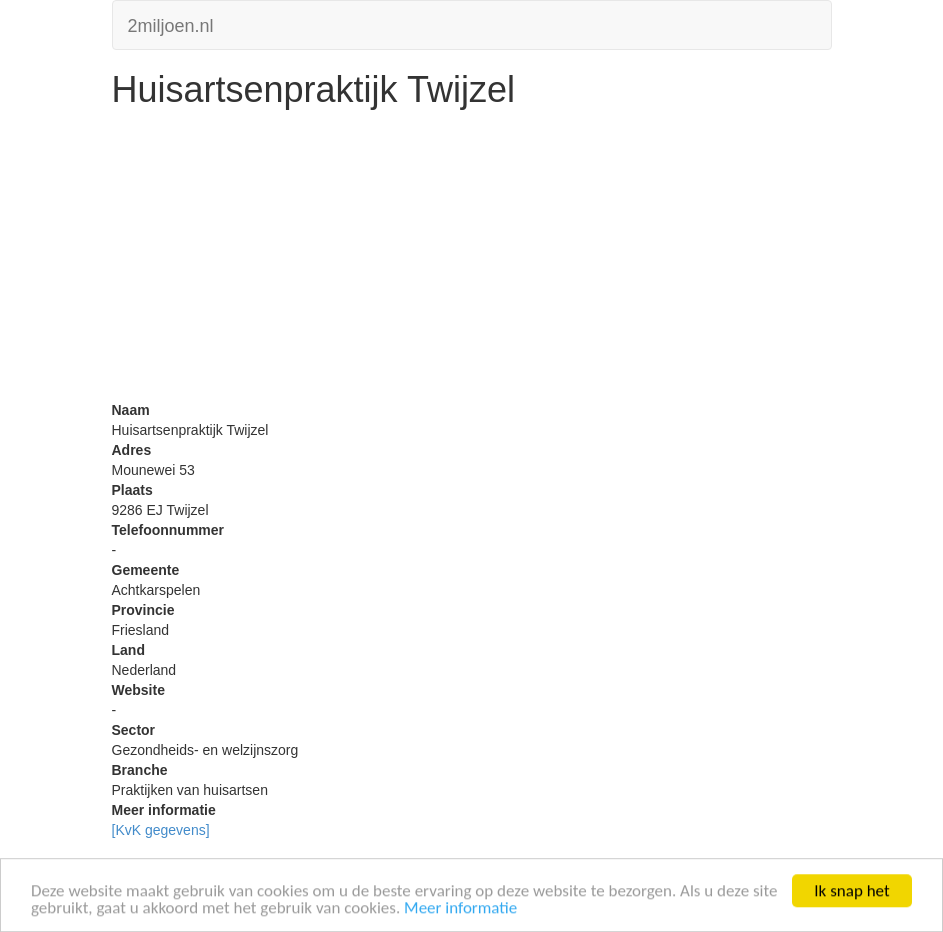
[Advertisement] (472, 260)
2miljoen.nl (171, 23)
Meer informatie (460, 908)
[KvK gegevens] (161, 830)
